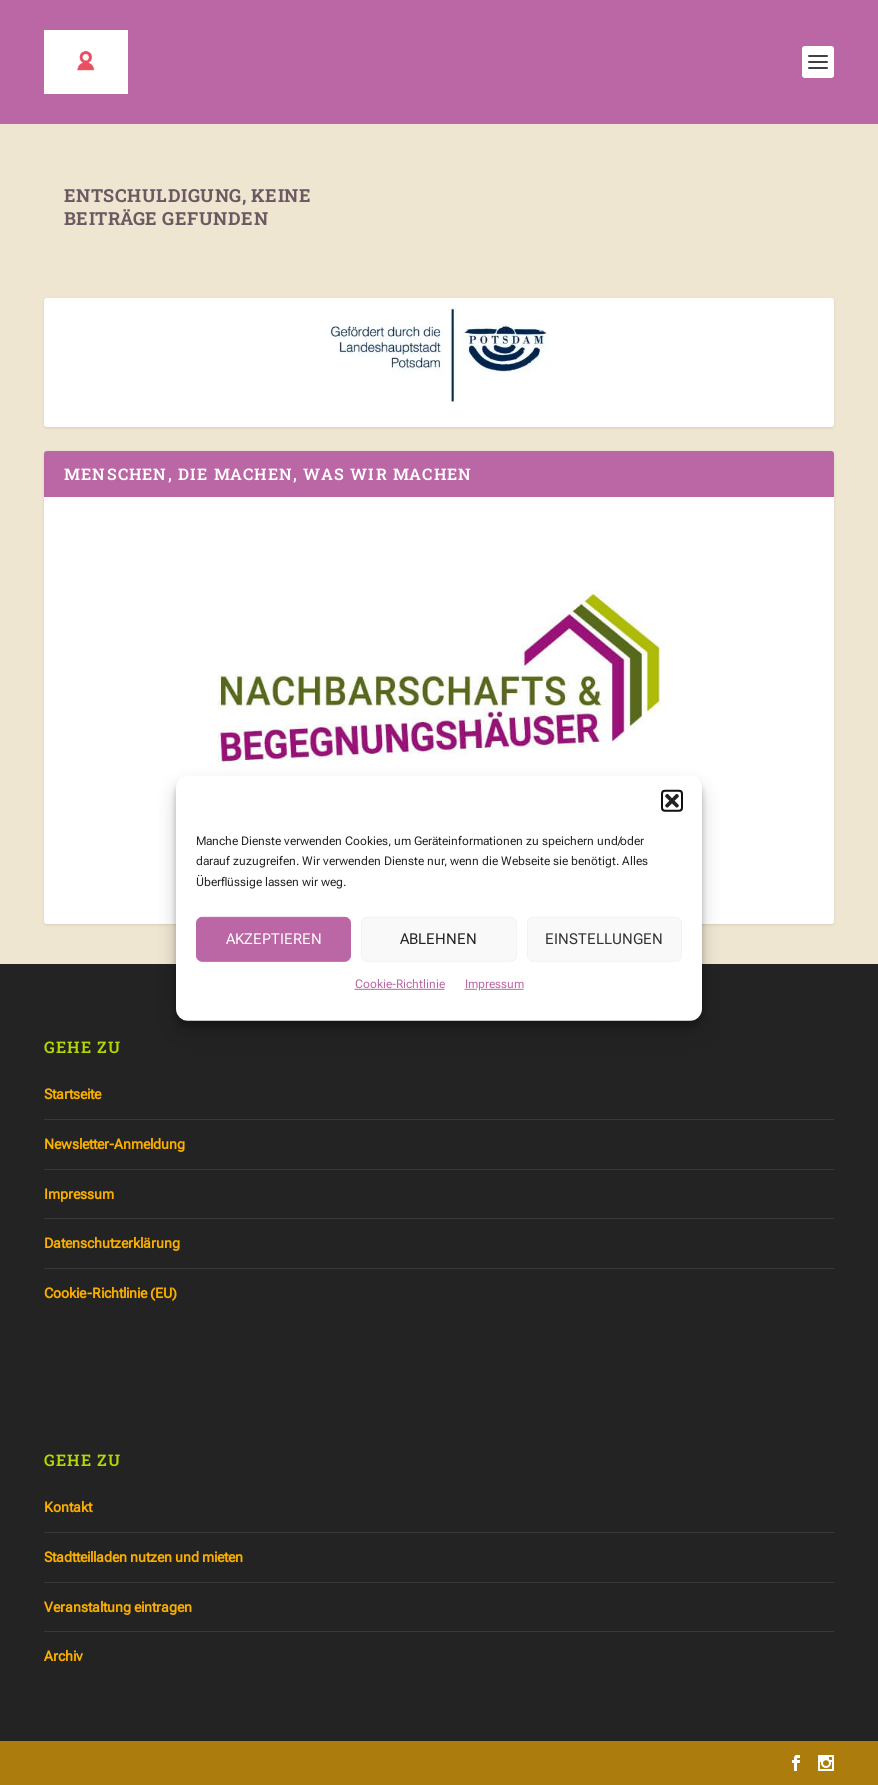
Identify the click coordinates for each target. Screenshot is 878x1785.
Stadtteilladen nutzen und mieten (143, 1557)
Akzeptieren (274, 958)
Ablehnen (438, 958)
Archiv (63, 1656)
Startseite (72, 1094)
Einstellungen (604, 958)
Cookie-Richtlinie (400, 1003)
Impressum (494, 1003)
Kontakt (68, 1507)
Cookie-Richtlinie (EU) (110, 1293)
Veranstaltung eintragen (118, 1607)
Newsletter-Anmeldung (114, 1144)
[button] (672, 819)
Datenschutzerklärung (112, 1243)
